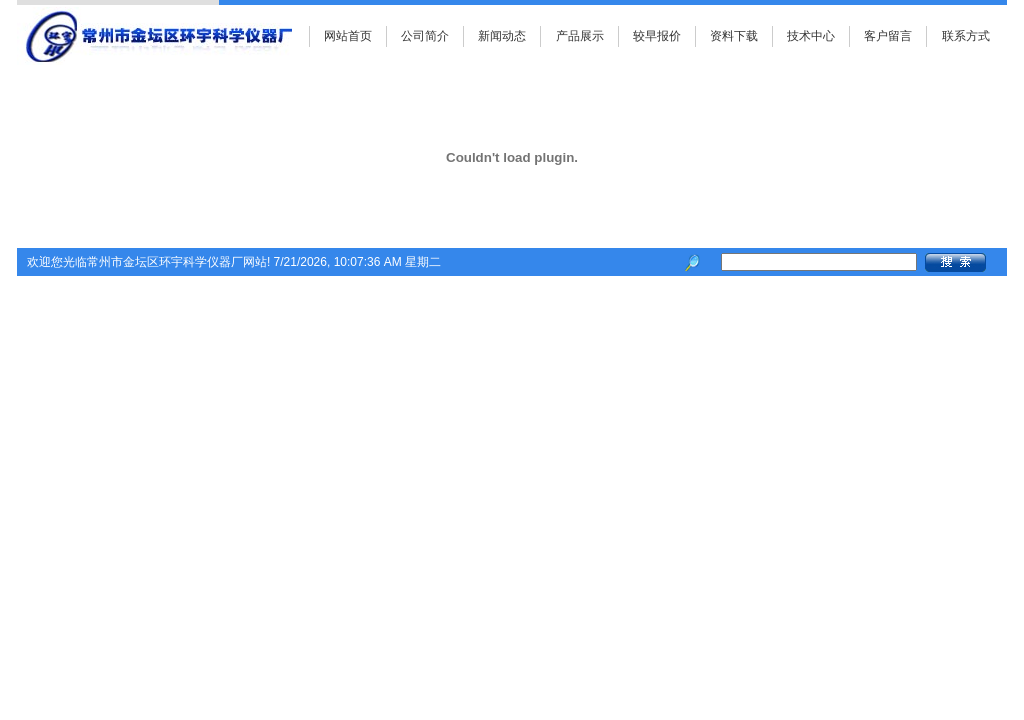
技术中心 (811, 36)
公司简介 (425, 36)
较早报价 (657, 36)
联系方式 (966, 36)
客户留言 (888, 36)
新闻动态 (502, 36)
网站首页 (348, 36)
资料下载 (734, 36)
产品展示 (580, 36)
